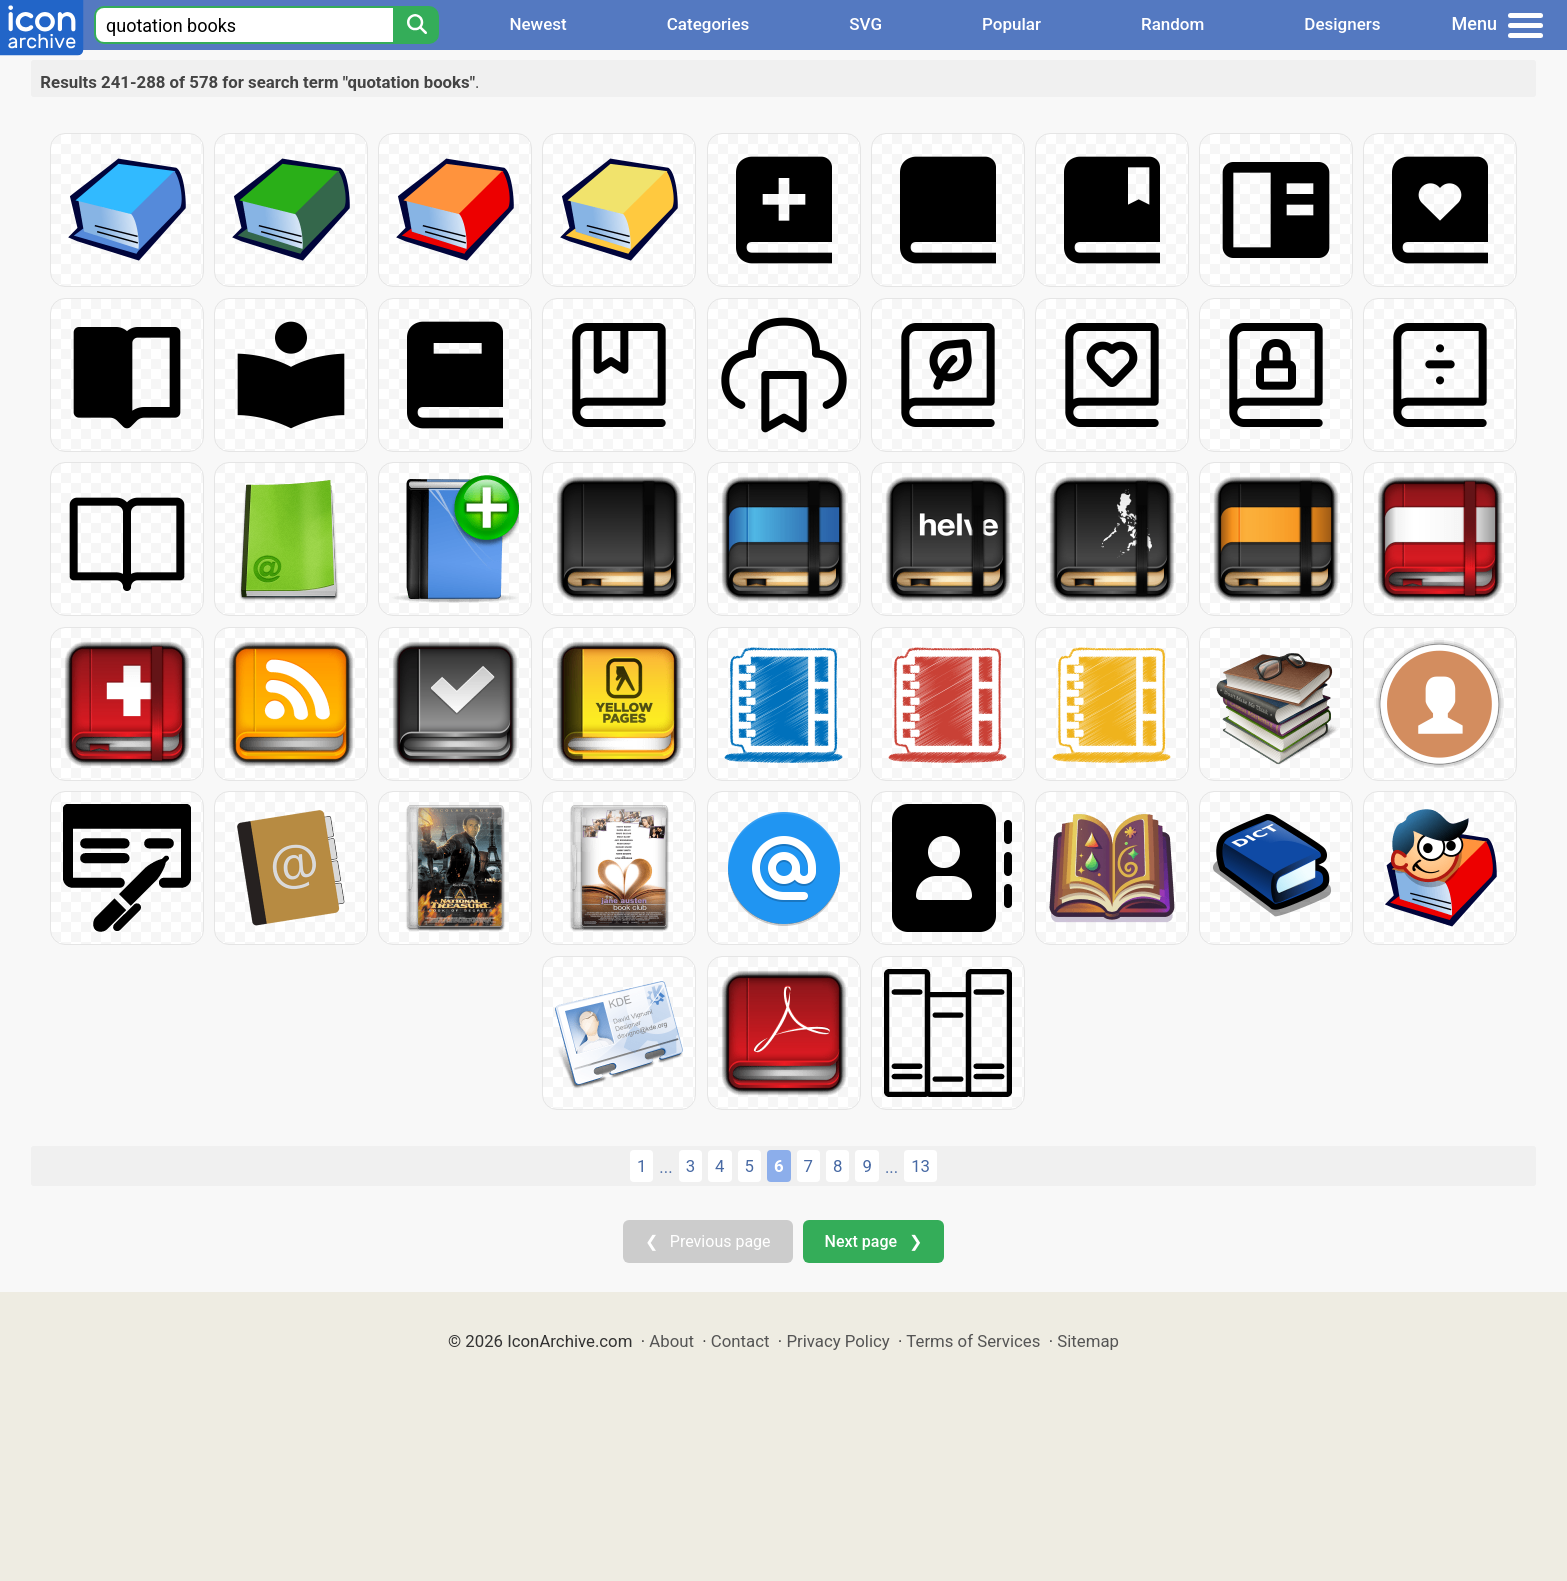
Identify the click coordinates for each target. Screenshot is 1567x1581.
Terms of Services (973, 1341)
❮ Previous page (708, 1241)
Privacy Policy (837, 1341)
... (665, 1167)
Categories (708, 24)
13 (920, 1166)
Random (1172, 24)
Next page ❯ (873, 1241)
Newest (537, 24)
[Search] (416, 25)
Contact (740, 1341)
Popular (1011, 24)
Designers (1342, 24)
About (671, 1341)
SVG (865, 24)
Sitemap (1088, 1341)
